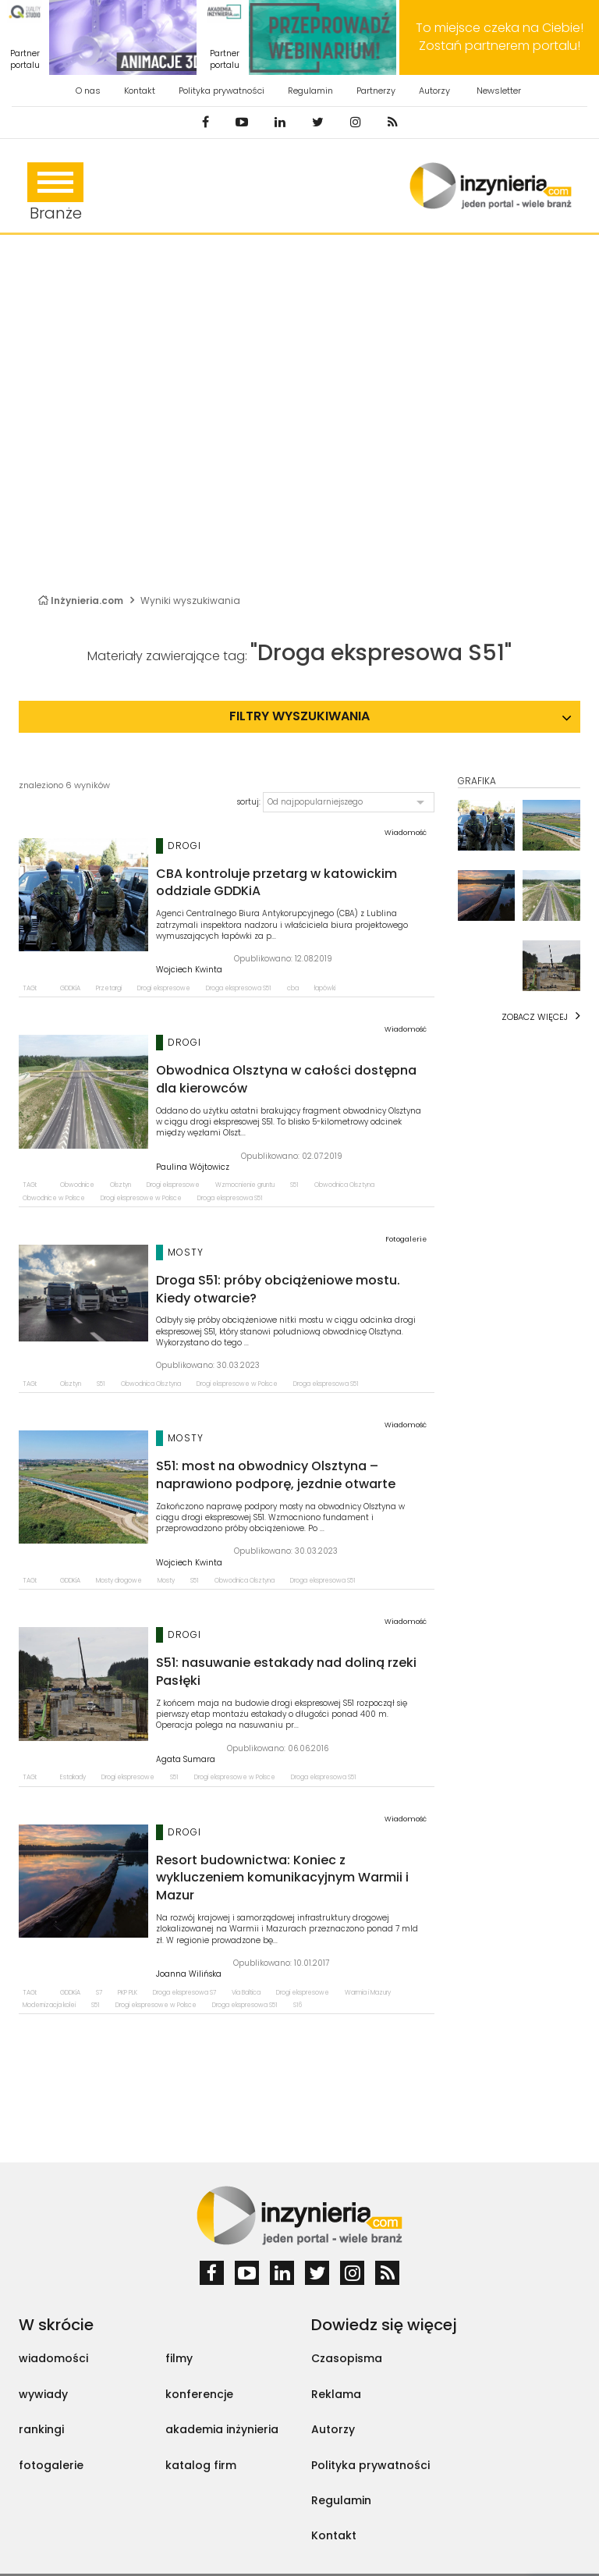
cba (293, 988)
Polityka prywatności (221, 90)
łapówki (324, 988)
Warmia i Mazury (368, 1992)
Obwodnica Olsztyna (344, 1185)
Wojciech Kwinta (189, 970)
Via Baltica (246, 1992)
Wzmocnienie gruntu (245, 1185)
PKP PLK (127, 1992)
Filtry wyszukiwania (299, 716)
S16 (297, 2005)
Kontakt (139, 90)
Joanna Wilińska (189, 1974)
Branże (55, 193)
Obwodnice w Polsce (54, 1198)
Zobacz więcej (535, 1017)
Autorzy (434, 90)
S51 (294, 1185)
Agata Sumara (185, 1759)
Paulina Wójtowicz (192, 1167)
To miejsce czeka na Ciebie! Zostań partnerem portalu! (499, 37)
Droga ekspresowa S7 (184, 1992)
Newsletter (499, 90)
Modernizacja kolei (49, 2005)
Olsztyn (120, 1185)
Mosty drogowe (119, 1580)
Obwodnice (77, 1185)
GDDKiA (70, 988)
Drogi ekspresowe (163, 988)
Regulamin (310, 90)
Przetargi (109, 988)
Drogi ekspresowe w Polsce (141, 1198)
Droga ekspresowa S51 (238, 988)
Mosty (166, 1580)
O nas (88, 90)
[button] (348, 802)
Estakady (73, 1777)
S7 (99, 1992)
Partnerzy (375, 90)
